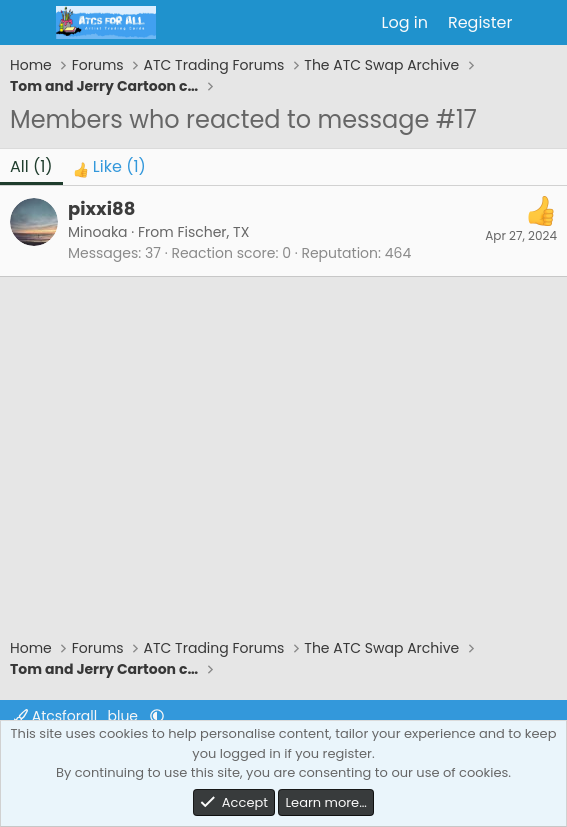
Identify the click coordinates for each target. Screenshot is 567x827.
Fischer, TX (213, 232)
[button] (157, 716)
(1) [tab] (31, 166)
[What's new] (542, 23)
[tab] (109, 167)
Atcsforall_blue (78, 716)
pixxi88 (101, 208)
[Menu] (27, 23)
